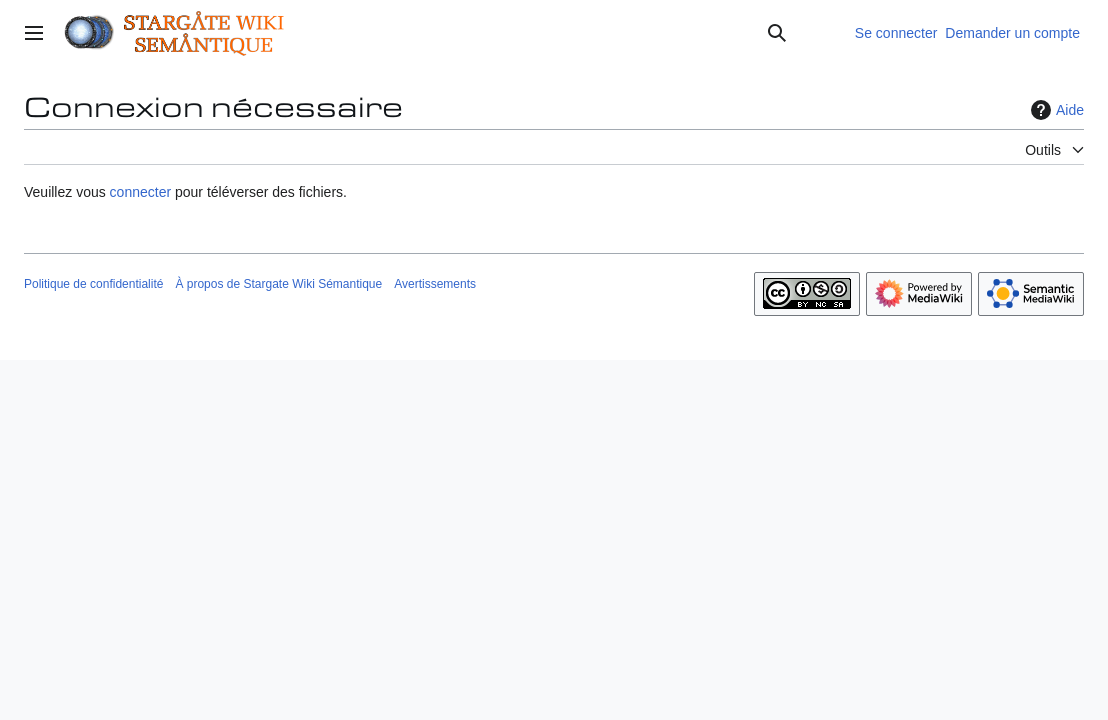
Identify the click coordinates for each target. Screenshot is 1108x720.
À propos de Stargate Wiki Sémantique (278, 284)
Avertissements (435, 284)
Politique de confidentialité (93, 284)
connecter (140, 192)
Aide (1055, 110)
